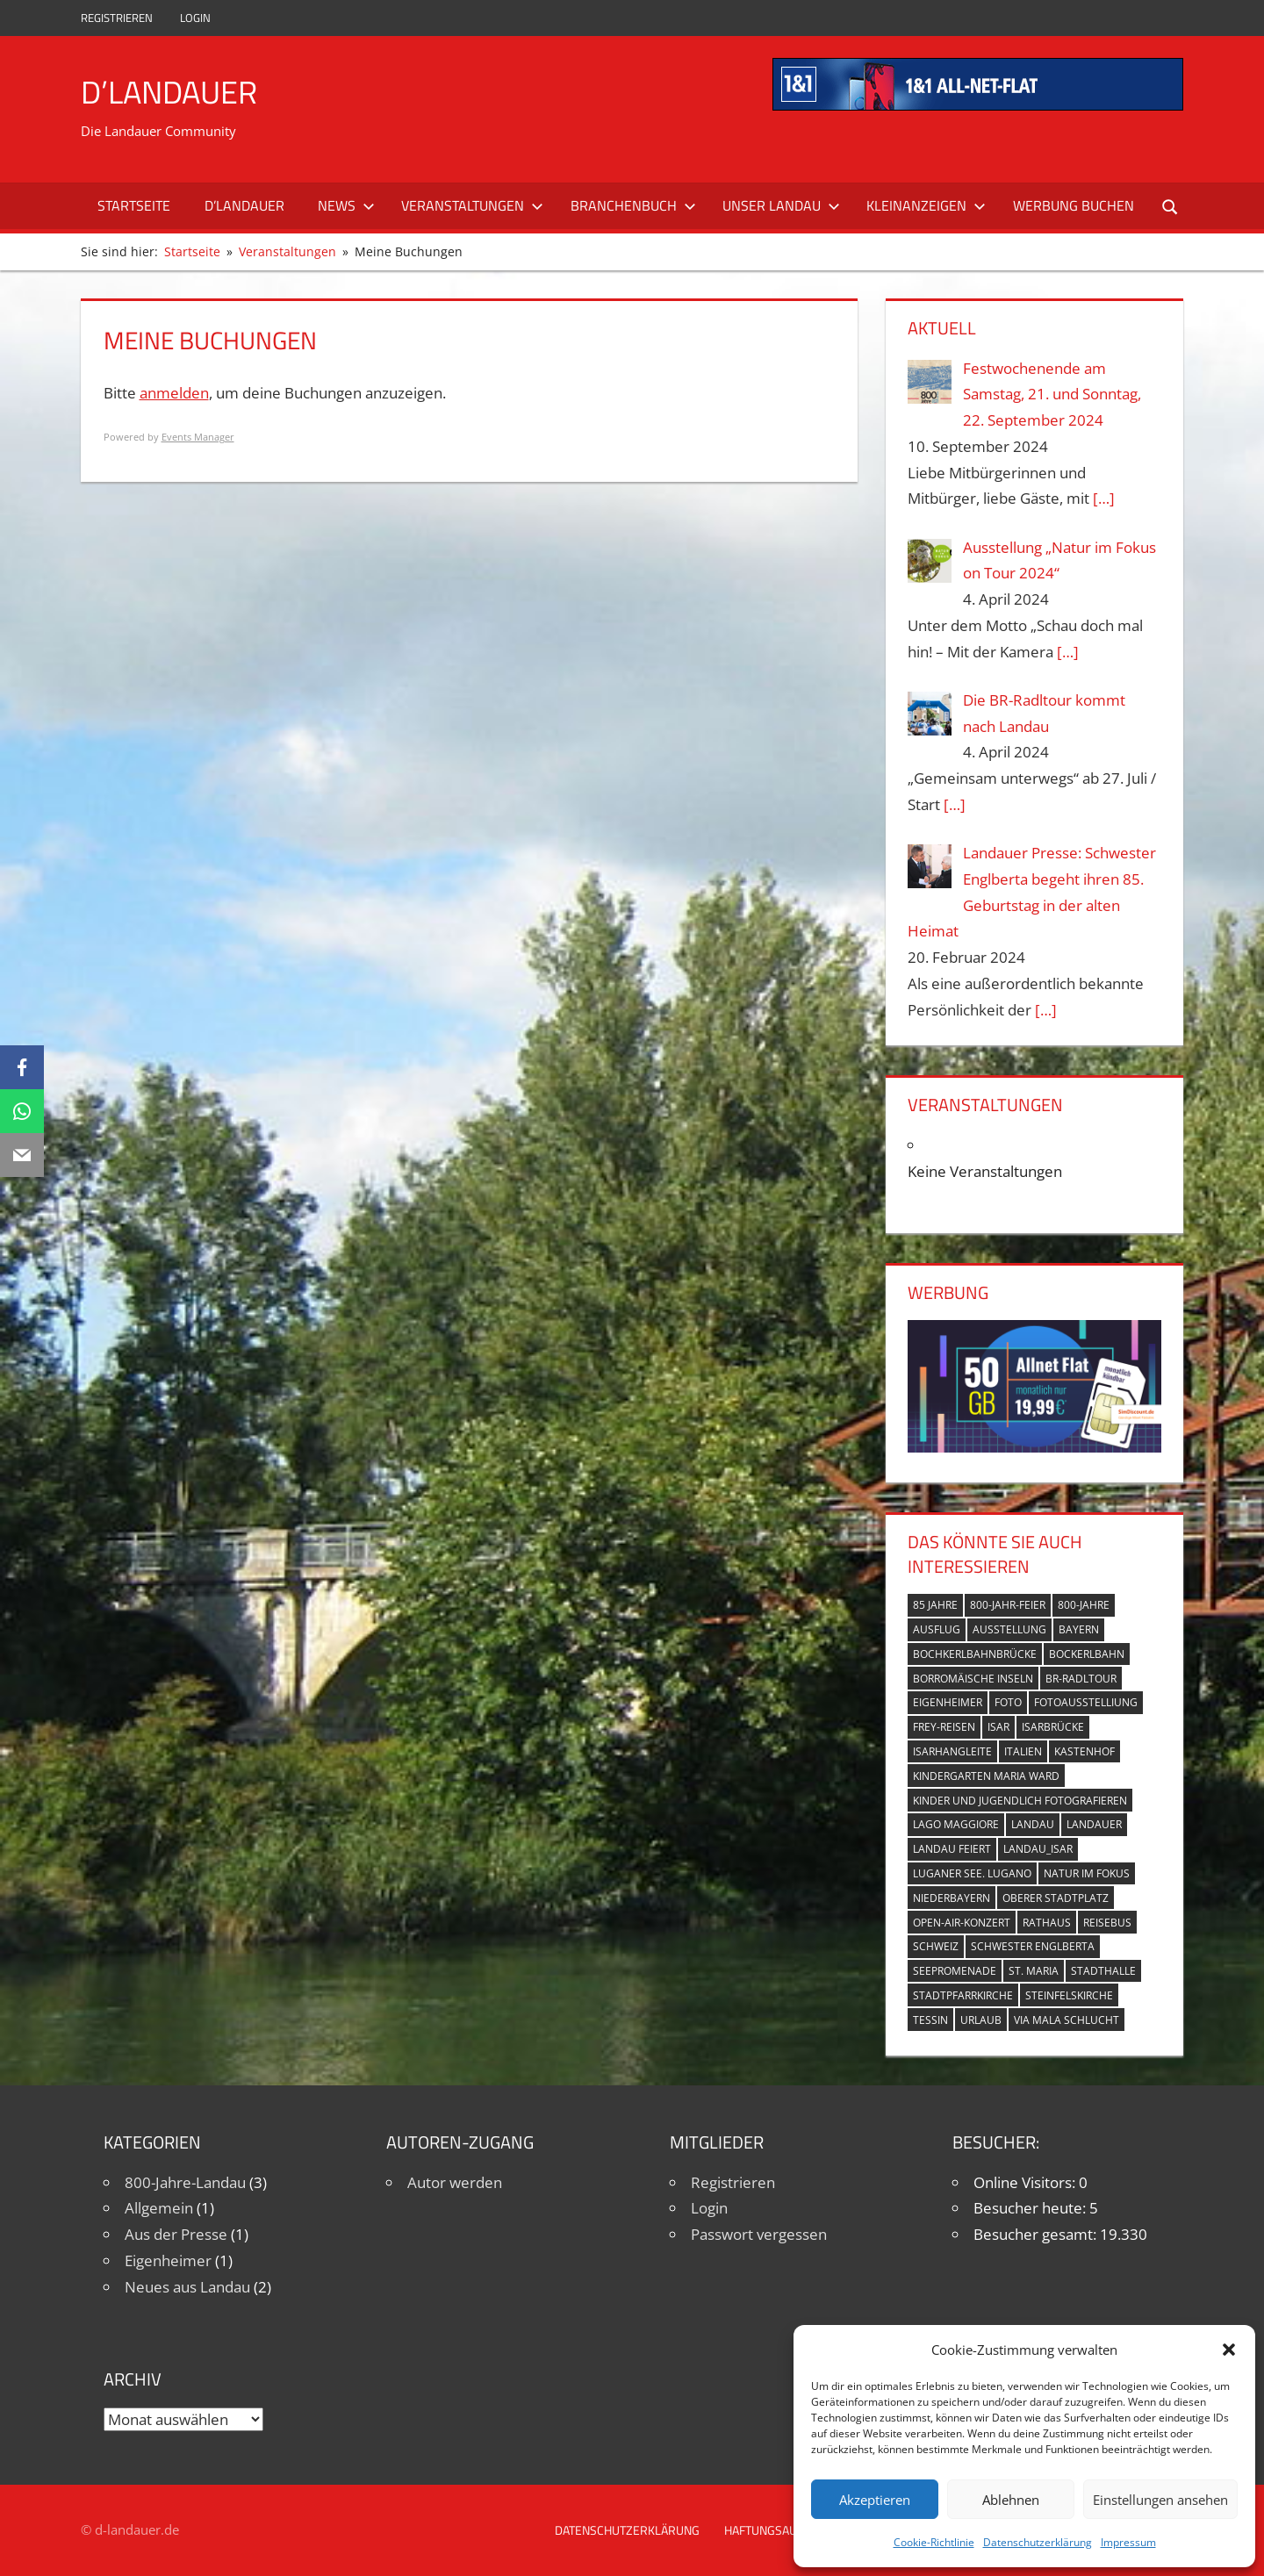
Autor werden (454, 2182)
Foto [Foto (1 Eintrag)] (1008, 1702)
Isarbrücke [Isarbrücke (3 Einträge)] (1053, 1726)
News (346, 205)
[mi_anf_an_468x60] (977, 105)
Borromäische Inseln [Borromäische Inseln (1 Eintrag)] (973, 1678)
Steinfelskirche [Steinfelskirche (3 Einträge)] (1069, 1995)
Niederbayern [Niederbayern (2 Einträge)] (951, 1898)
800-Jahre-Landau (185, 2182)
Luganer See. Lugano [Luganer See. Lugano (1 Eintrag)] (972, 1873)
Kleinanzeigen (926, 205)
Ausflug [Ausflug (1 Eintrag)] (936, 1629)
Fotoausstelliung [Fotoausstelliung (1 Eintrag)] (1086, 1702)
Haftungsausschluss (789, 2530)
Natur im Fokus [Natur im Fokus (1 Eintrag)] (1087, 1873)
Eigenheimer (168, 2260)
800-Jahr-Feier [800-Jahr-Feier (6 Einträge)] (1007, 1604)
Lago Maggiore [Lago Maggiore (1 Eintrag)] (956, 1824)
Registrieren (117, 17)
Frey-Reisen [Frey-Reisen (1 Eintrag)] (944, 1726)
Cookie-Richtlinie (934, 2542)
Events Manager (198, 436)
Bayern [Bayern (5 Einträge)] (1079, 1629)
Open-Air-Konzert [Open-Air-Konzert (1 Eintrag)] (961, 1922)
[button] (1229, 2349)
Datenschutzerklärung (1037, 2542)
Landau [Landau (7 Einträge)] (1032, 1824)
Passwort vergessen (759, 2234)
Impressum (1128, 2542)
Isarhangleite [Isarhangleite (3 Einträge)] (952, 1751)
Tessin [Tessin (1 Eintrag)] (930, 2020)
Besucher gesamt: (1036, 2234)
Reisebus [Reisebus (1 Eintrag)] (1107, 1922)
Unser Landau (781, 205)
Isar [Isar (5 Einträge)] (998, 1726)
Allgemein (159, 2208)
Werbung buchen (1073, 205)
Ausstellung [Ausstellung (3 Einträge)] (1009, 1629)
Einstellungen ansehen (1160, 2499)
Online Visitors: (1026, 2182)
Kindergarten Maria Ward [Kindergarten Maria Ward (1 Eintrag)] (986, 1776)
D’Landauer (169, 92)
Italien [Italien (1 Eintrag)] (1023, 1751)
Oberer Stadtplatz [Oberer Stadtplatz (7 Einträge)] (1055, 1898)
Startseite (133, 205)
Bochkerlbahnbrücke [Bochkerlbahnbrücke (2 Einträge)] (975, 1654)
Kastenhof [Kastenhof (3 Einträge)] (1084, 1751)
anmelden (174, 393)
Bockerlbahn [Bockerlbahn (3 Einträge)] (1086, 1654)
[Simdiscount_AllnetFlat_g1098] (1034, 1447)
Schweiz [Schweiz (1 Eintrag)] (936, 1946)
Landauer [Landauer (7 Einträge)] (1094, 1824)
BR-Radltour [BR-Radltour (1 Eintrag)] (1081, 1678)
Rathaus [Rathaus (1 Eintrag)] (1047, 1922)
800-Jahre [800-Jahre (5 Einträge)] (1084, 1604)
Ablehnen (1010, 2499)
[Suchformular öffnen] (1171, 206)
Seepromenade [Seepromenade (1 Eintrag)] (954, 1970)
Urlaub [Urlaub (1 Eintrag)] (981, 2020)
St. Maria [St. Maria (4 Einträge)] (1034, 1970)
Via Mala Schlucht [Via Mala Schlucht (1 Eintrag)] (1066, 2020)
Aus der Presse (176, 2234)
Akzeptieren (874, 2499)
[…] (1104, 498)
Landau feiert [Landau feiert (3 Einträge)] (952, 1848)
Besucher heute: (1031, 2208)
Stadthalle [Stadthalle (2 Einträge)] (1103, 1970)
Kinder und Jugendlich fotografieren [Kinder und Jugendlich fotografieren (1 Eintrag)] (1020, 1800)
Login (195, 17)
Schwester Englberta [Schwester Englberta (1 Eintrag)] (1033, 1946)
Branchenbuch (633, 205)
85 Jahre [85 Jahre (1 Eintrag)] (935, 1604)
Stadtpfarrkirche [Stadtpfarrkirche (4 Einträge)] (963, 1995)
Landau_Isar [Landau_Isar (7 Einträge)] (1038, 1848)
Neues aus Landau (187, 2287)
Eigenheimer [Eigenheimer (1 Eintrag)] (947, 1702)
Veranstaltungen (472, 205)
